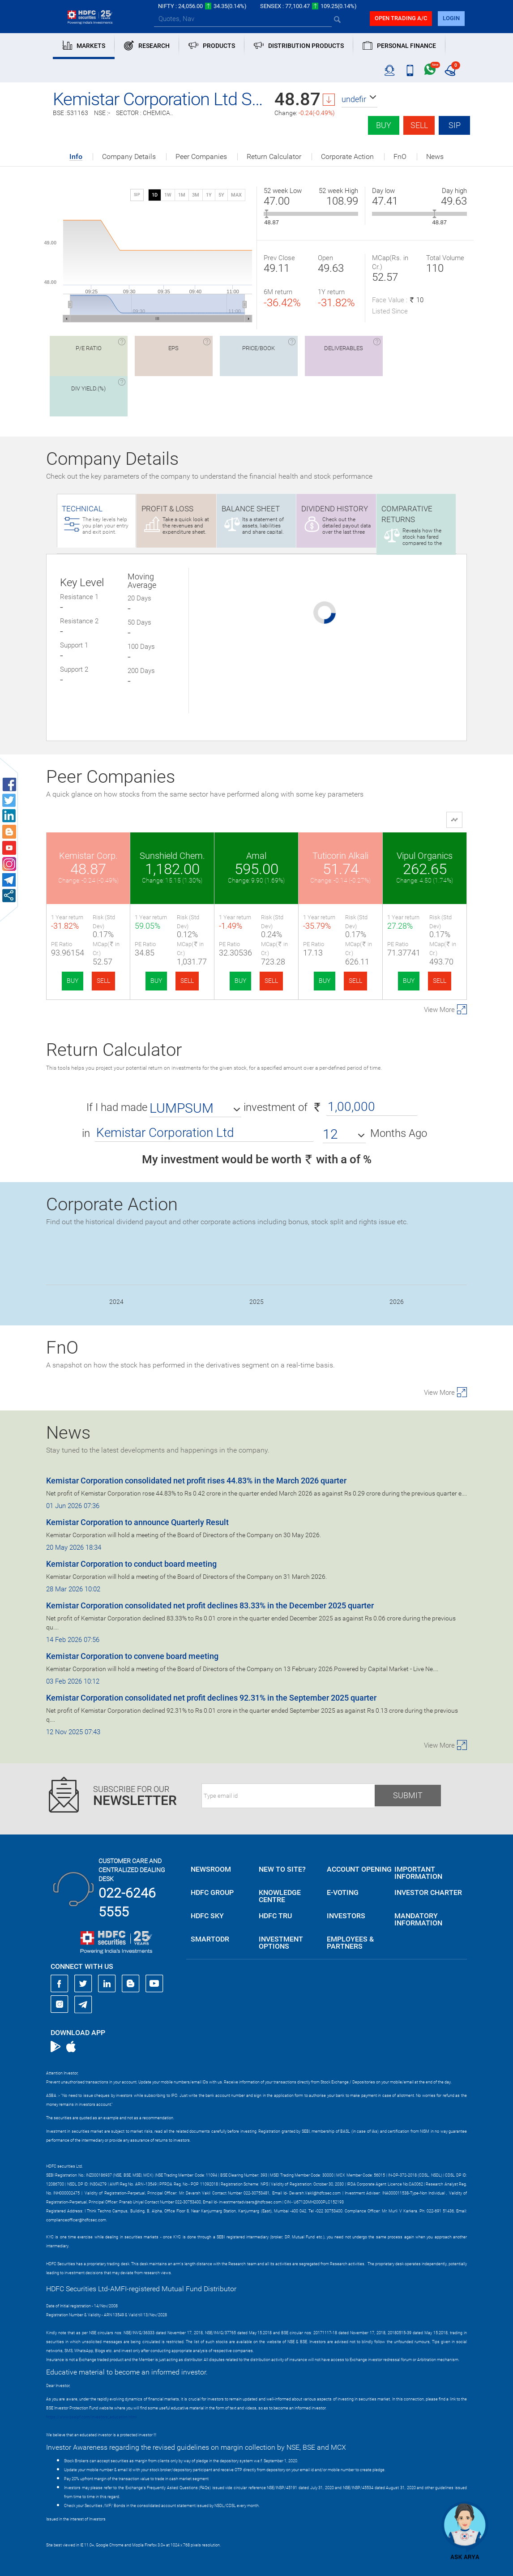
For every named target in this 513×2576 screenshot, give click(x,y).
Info (75, 157)
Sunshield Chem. (172, 856)
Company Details (129, 156)
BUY (72, 980)
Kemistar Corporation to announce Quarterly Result (137, 1522)
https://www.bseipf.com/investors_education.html (91, 2417)
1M (181, 195)
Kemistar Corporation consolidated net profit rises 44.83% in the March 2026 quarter (196, 1480)
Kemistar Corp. (88, 856)
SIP (455, 125)
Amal (256, 856)
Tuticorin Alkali (340, 856)
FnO (399, 156)
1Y (209, 195)
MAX (236, 195)
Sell (419, 125)
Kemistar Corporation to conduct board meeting (131, 1564)
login (451, 18)
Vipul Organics (425, 856)
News (435, 156)
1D (155, 195)
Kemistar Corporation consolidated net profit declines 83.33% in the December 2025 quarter (210, 1605)
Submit (408, 1795)
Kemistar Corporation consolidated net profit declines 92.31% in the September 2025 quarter (211, 1697)
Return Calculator (274, 156)
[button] (359, 99)
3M (195, 195)
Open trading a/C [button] (401, 18)
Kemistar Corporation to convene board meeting (132, 1656)
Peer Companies (201, 156)
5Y (221, 195)
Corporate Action (347, 156)
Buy (383, 125)
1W (167, 195)
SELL (103, 980)
